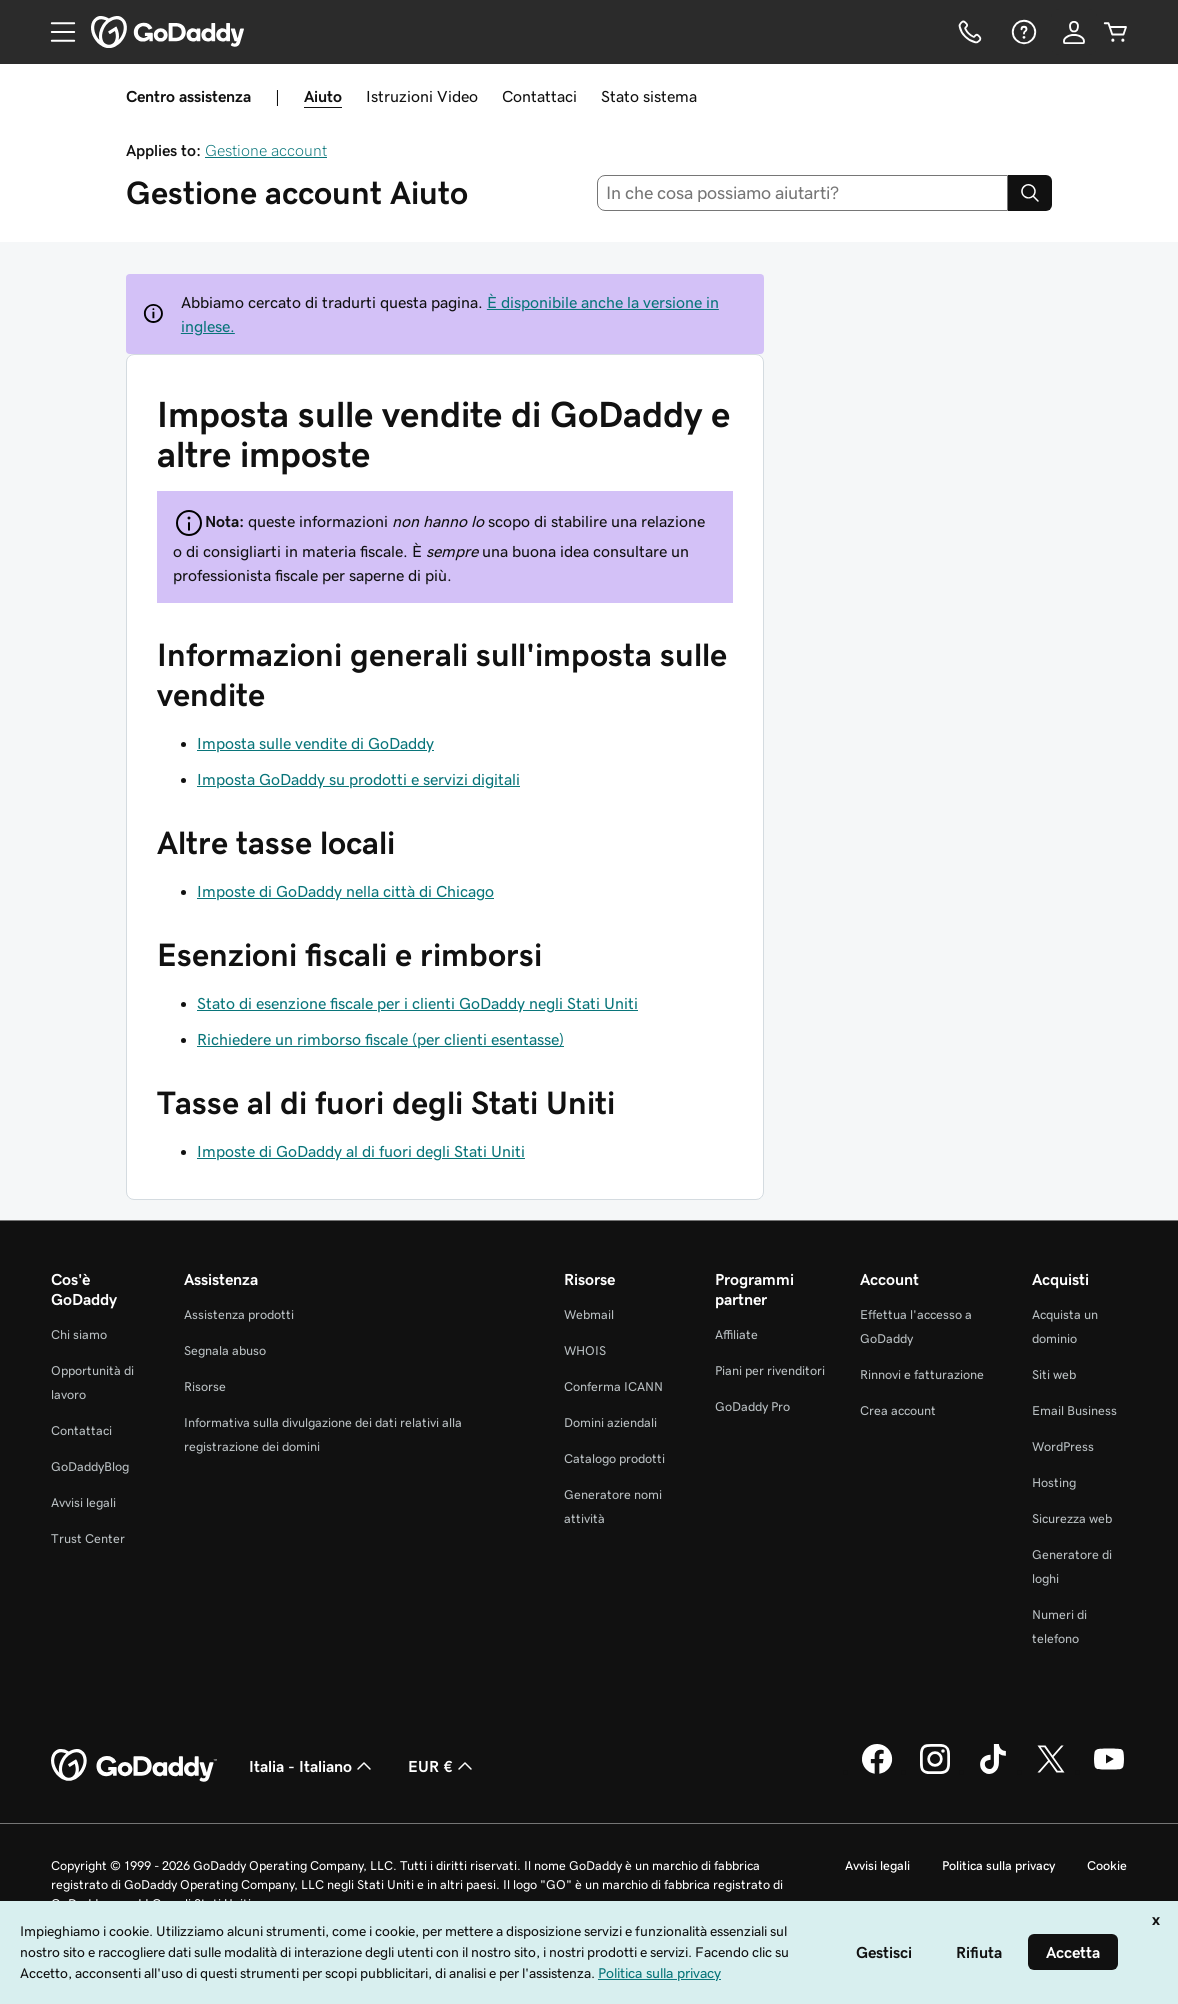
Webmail (589, 1314)
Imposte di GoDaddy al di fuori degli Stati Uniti (361, 1151)
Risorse (205, 1386)
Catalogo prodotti (614, 1458)
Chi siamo (79, 1334)
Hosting (1054, 1482)
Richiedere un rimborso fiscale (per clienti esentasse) (380, 1039)
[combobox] (803, 193)
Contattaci (539, 96)
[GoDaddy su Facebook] (877, 1771)
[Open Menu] (55, 32)
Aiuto (323, 96)
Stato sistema (649, 96)
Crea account (898, 1410)
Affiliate (736, 1334)
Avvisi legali (83, 1502)
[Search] (1030, 193)
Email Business (1074, 1410)
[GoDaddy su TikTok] (993, 1771)
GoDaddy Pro (752, 1406)
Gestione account (266, 150)
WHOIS (585, 1350)
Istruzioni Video (422, 96)
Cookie (1107, 1865)
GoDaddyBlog (90, 1466)
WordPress (1063, 1446)
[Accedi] (1074, 32)
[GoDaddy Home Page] (134, 1766)
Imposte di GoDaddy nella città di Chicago (345, 891)
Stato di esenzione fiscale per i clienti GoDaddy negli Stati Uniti (417, 1003)
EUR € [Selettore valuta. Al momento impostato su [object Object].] (442, 1766)
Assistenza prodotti (239, 1314)
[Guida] (1022, 32)
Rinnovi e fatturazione (922, 1374)
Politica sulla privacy (998, 1865)
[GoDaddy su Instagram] (935, 1771)
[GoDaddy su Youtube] (1109, 1771)
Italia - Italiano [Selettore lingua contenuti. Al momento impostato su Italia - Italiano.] (312, 1766)
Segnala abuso (225, 1350)
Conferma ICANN (613, 1386)
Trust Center (88, 1538)
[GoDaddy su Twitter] (1051, 1771)
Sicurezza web (1072, 1518)
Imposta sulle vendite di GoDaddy (315, 743)
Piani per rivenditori (770, 1370)
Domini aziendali (610, 1422)
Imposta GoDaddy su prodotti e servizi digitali (358, 779)
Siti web (1054, 1374)
